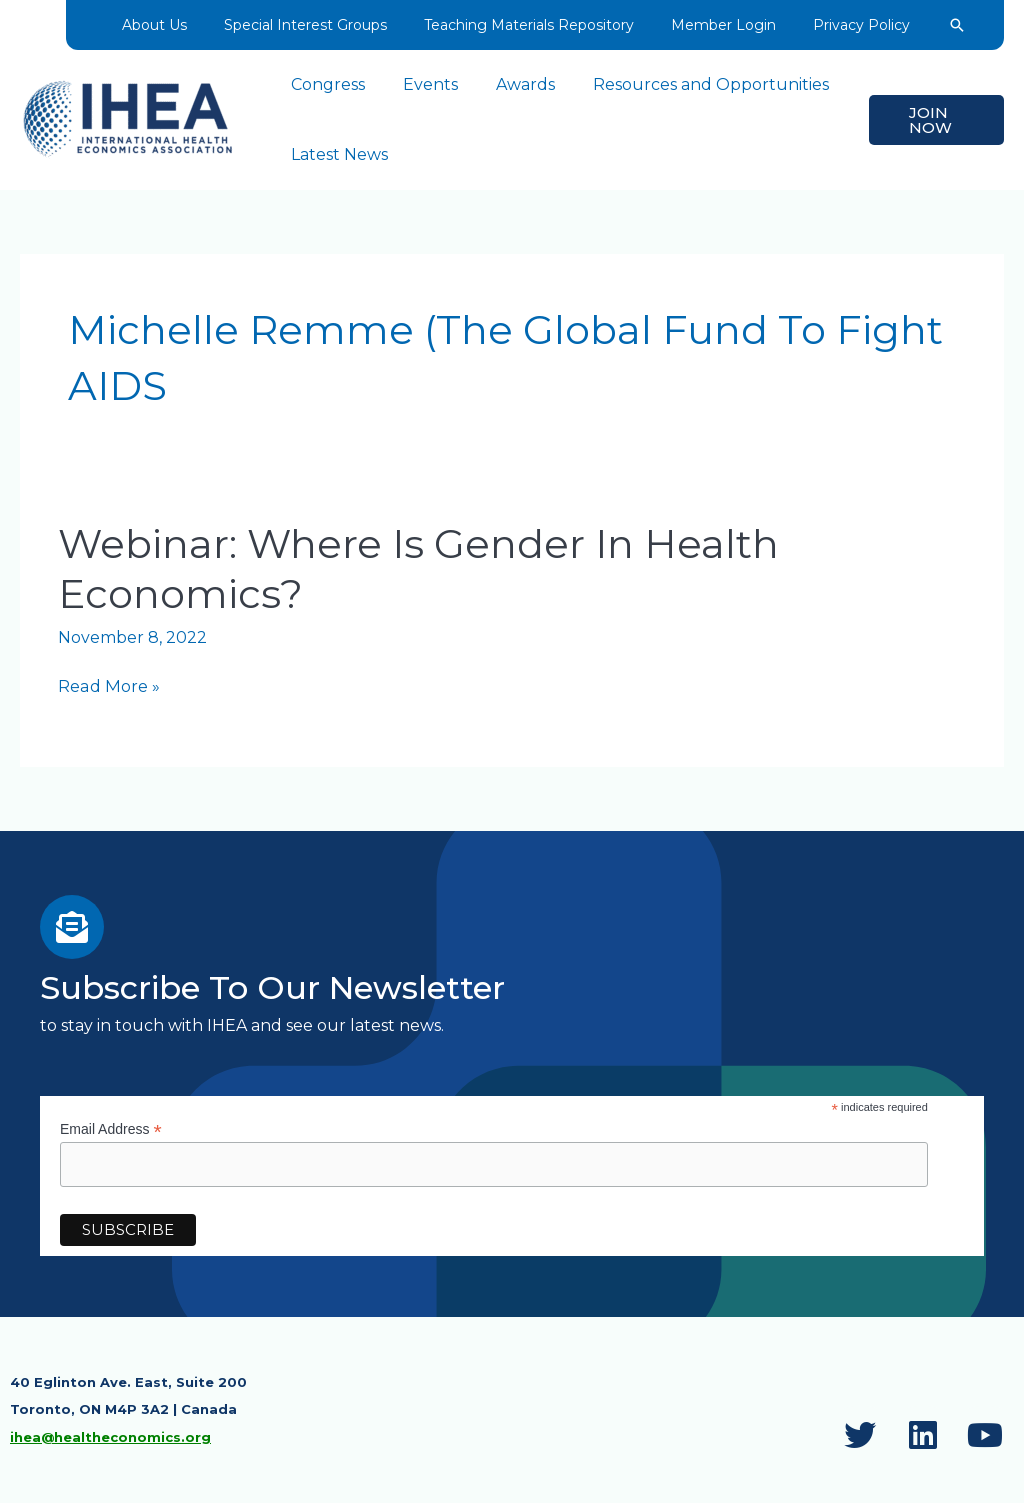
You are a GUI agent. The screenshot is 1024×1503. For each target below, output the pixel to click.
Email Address (111, 1128)
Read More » (108, 686)
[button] (946, 25)
